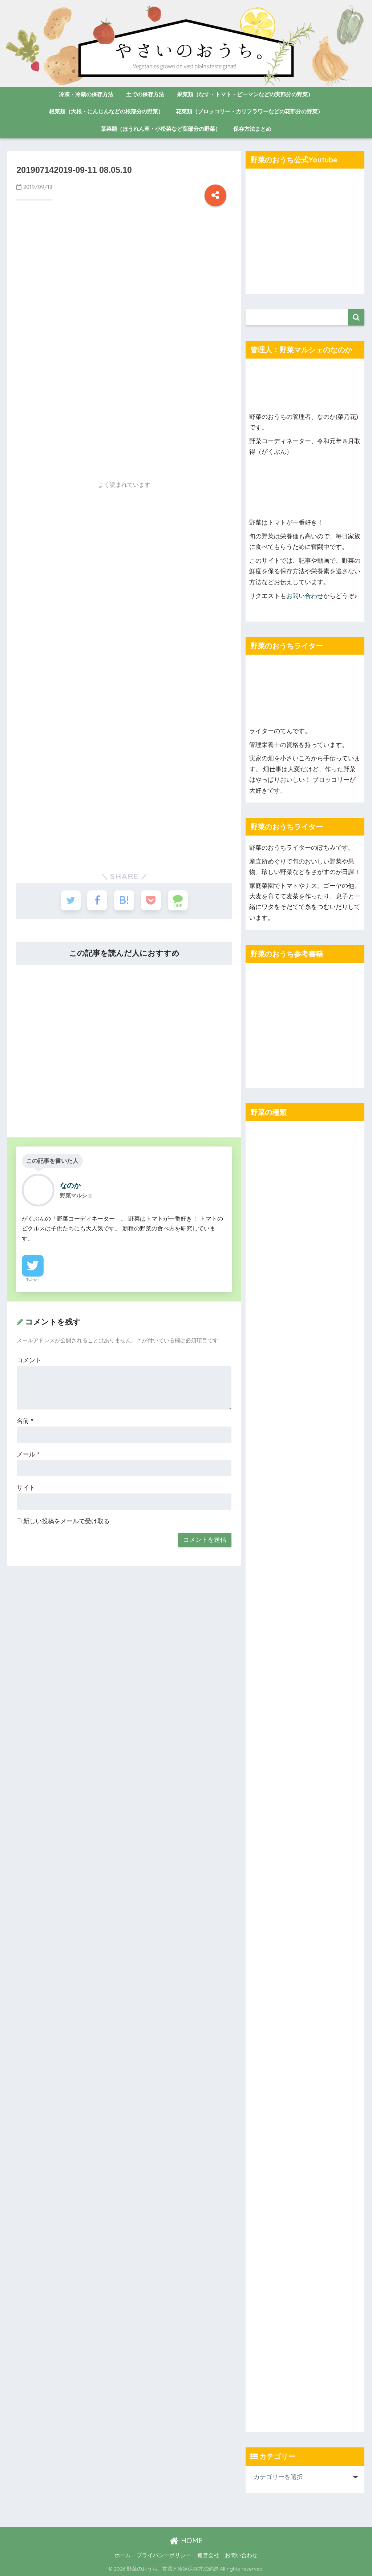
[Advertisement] (123, 293)
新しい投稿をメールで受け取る (66, 1521)
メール (28, 1454)
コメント (29, 1360)
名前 (25, 1421)
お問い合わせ (304, 596)
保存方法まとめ (252, 129)
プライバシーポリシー (164, 2555)
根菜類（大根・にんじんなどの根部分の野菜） (106, 111)
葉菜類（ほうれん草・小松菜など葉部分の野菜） (161, 129)
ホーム (122, 2555)
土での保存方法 (145, 94)
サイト (26, 1487)
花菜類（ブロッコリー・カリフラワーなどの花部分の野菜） (249, 111)
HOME (186, 2540)
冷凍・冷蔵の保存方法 (86, 94)
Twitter (32, 1279)
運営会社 (208, 2555)
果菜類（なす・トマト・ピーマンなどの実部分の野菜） (245, 94)
